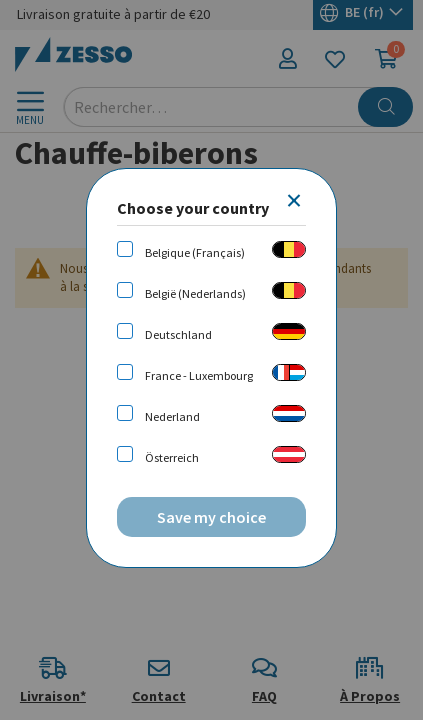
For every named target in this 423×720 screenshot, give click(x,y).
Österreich (172, 457)
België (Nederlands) (195, 293)
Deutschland (178, 334)
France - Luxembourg (199, 375)
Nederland (172, 416)
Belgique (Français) (195, 252)
